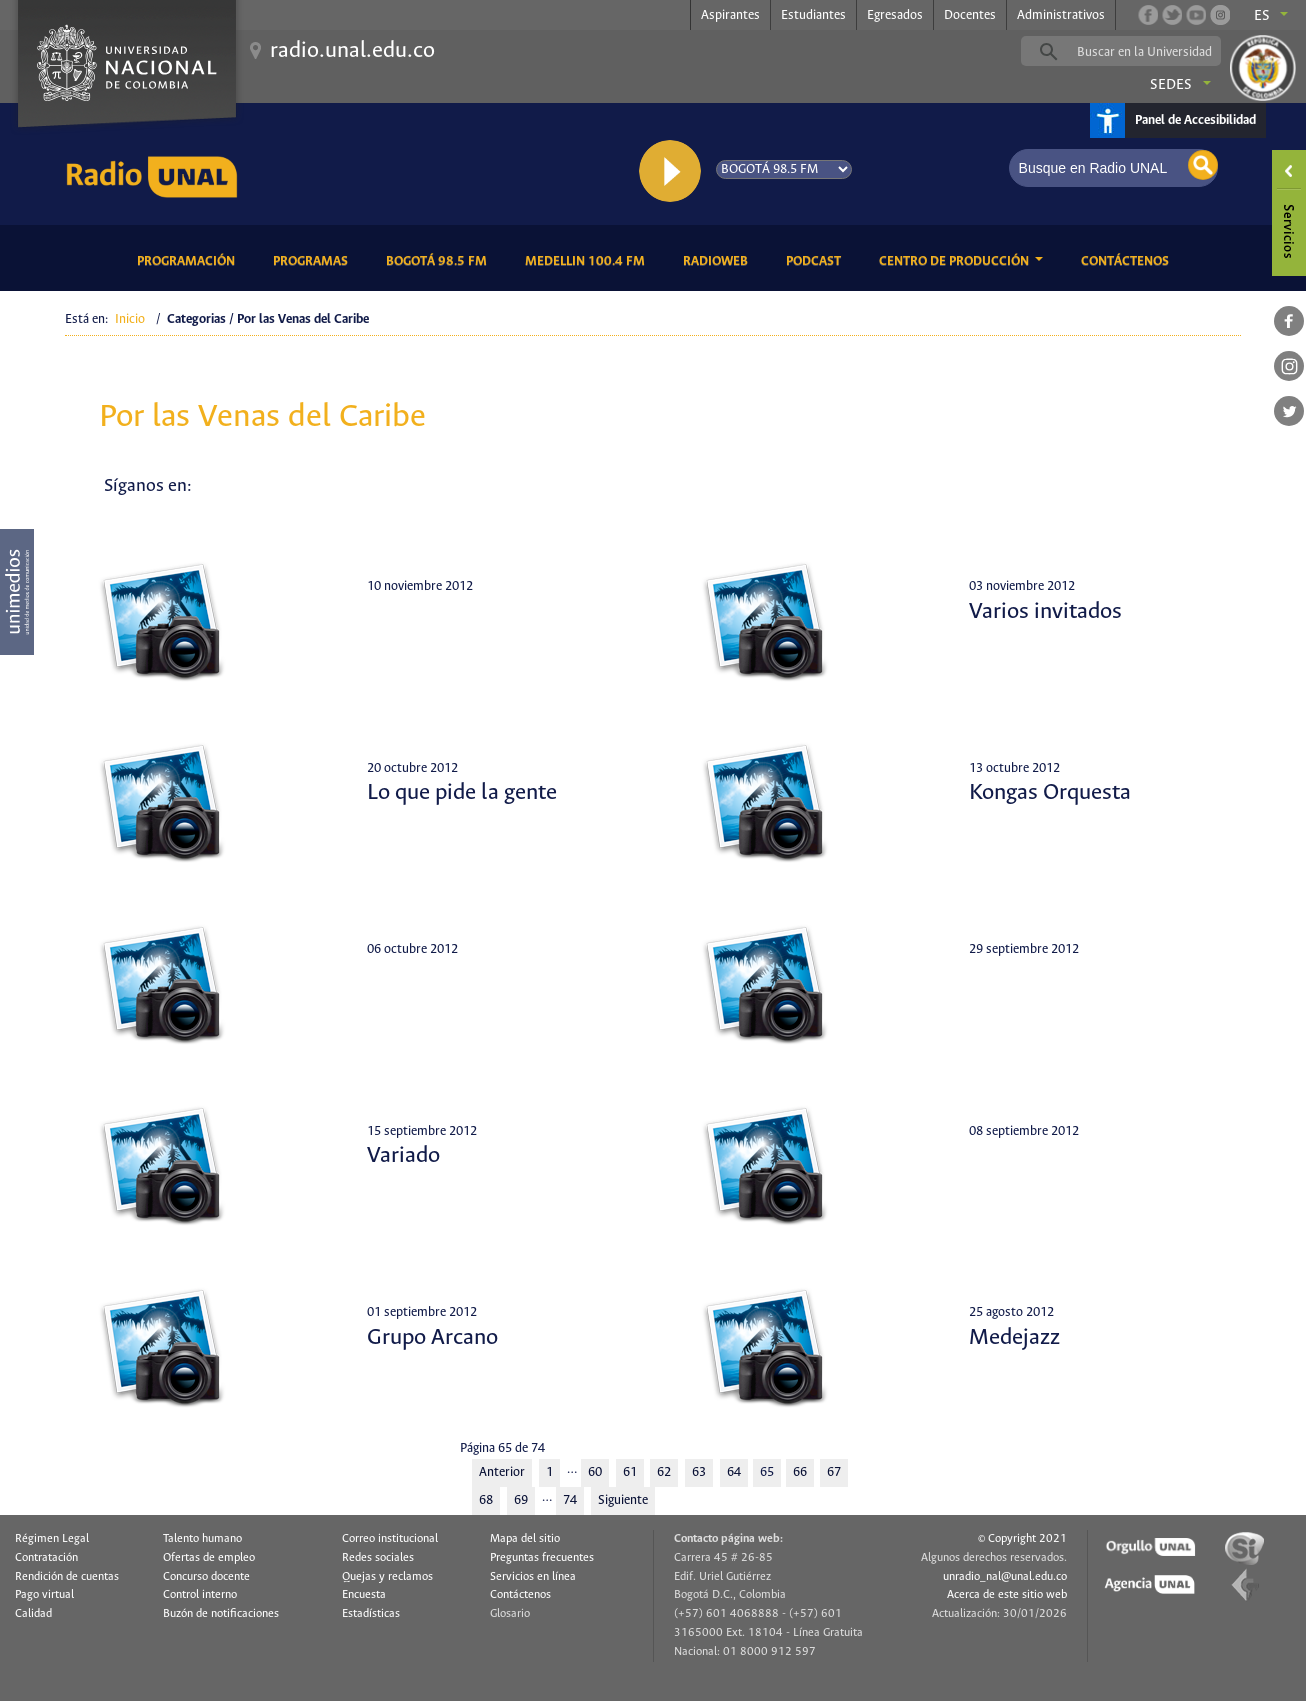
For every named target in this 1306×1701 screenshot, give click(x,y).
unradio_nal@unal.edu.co (1005, 1577)
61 (630, 1472)
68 (486, 1500)
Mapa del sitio (525, 1539)
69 (521, 1500)
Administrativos (1061, 15)
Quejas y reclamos (387, 1577)
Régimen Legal (52, 1539)
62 (664, 1472)
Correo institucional (390, 1539)
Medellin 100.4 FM (588, 259)
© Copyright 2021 (1022, 1539)
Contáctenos (1128, 259)
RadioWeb (719, 259)
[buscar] (1152, 52)
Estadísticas (371, 1614)
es (1262, 16)
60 (595, 1472)
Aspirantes (730, 15)
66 (800, 1472)
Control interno (200, 1595)
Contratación (46, 1558)
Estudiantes (813, 15)
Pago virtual (44, 1595)
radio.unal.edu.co (352, 51)
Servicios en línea (533, 1577)
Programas (314, 259)
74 (570, 1500)
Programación (189, 259)
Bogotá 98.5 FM (440, 259)
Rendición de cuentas (67, 1577)
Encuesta (364, 1595)
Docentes (970, 15)
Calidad (33, 1614)
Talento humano (202, 1539)
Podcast (817, 259)
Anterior (502, 1472)
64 (734, 1472)
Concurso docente (206, 1577)
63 (699, 1472)
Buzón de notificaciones (221, 1614)
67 (834, 1472)
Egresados (895, 15)
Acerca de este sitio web (1007, 1595)
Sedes (1171, 85)
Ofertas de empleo (209, 1558)
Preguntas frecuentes (542, 1558)
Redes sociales (378, 1558)
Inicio (130, 319)
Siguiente (623, 1500)
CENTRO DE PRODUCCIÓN (955, 261)
